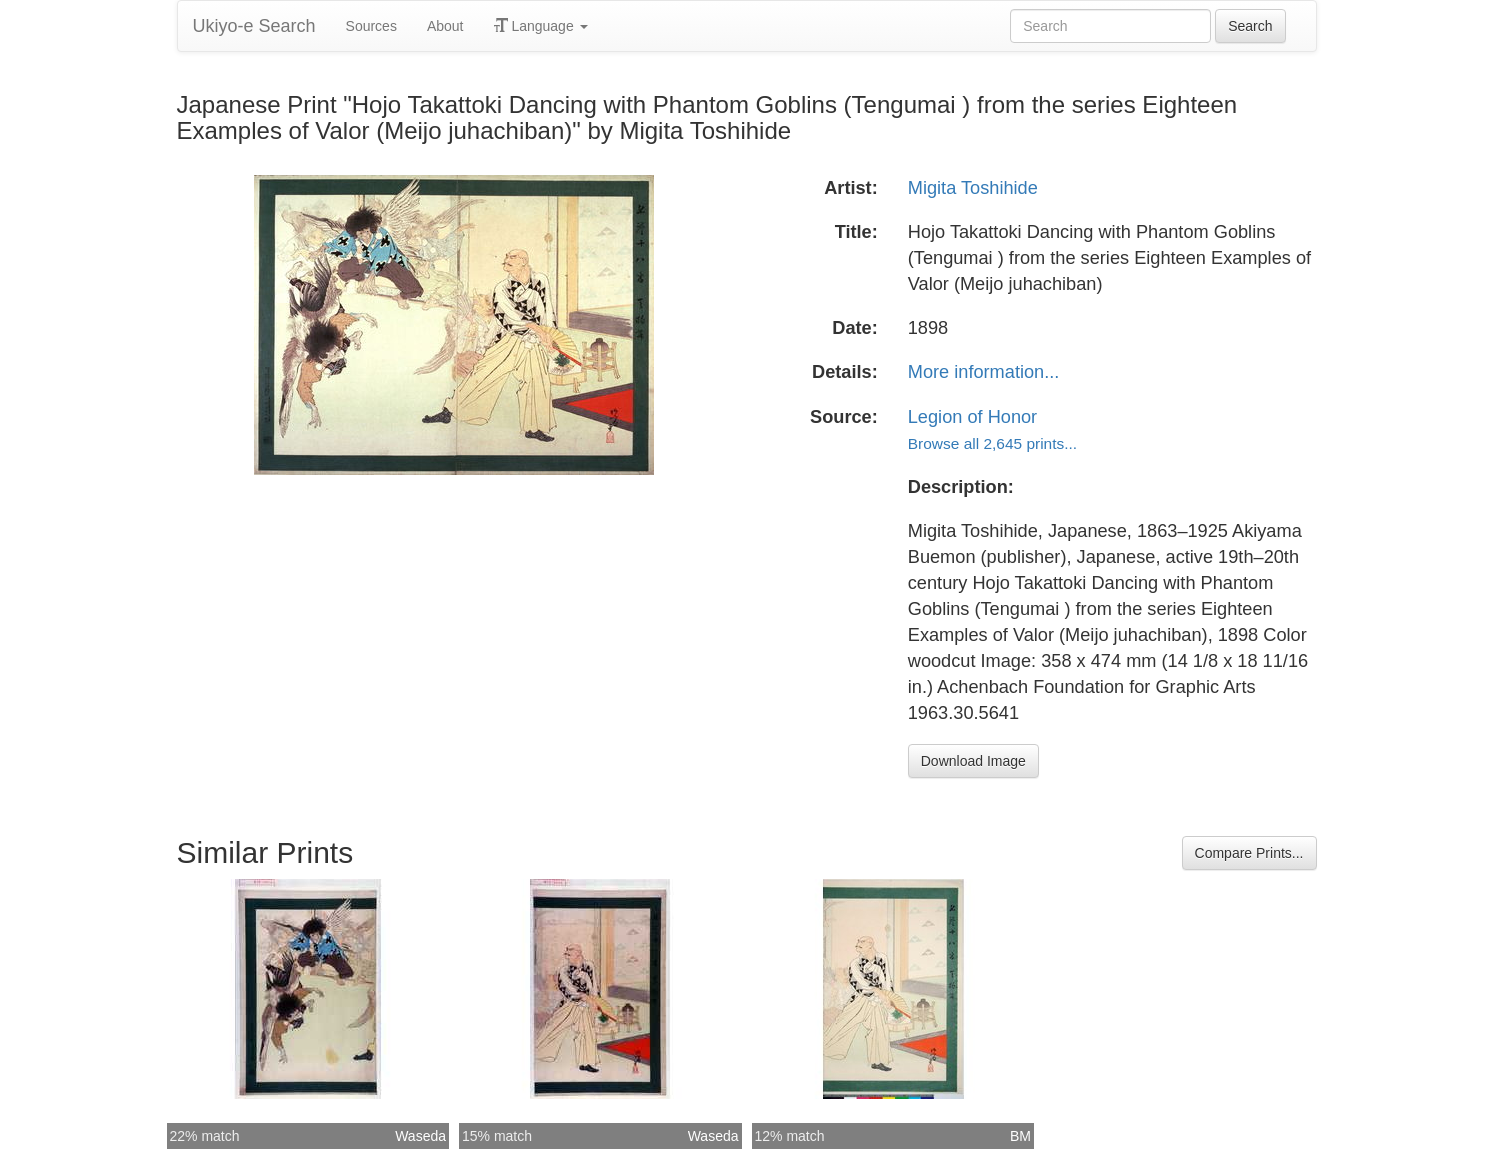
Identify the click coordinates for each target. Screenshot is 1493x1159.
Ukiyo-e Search (254, 26)
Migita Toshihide (973, 188)
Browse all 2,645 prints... (992, 443)
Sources (371, 26)
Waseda (420, 1136)
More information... (984, 372)
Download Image (973, 761)
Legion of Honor (972, 417)
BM (1020, 1136)
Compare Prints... (1249, 853)
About (445, 26)
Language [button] (541, 26)
